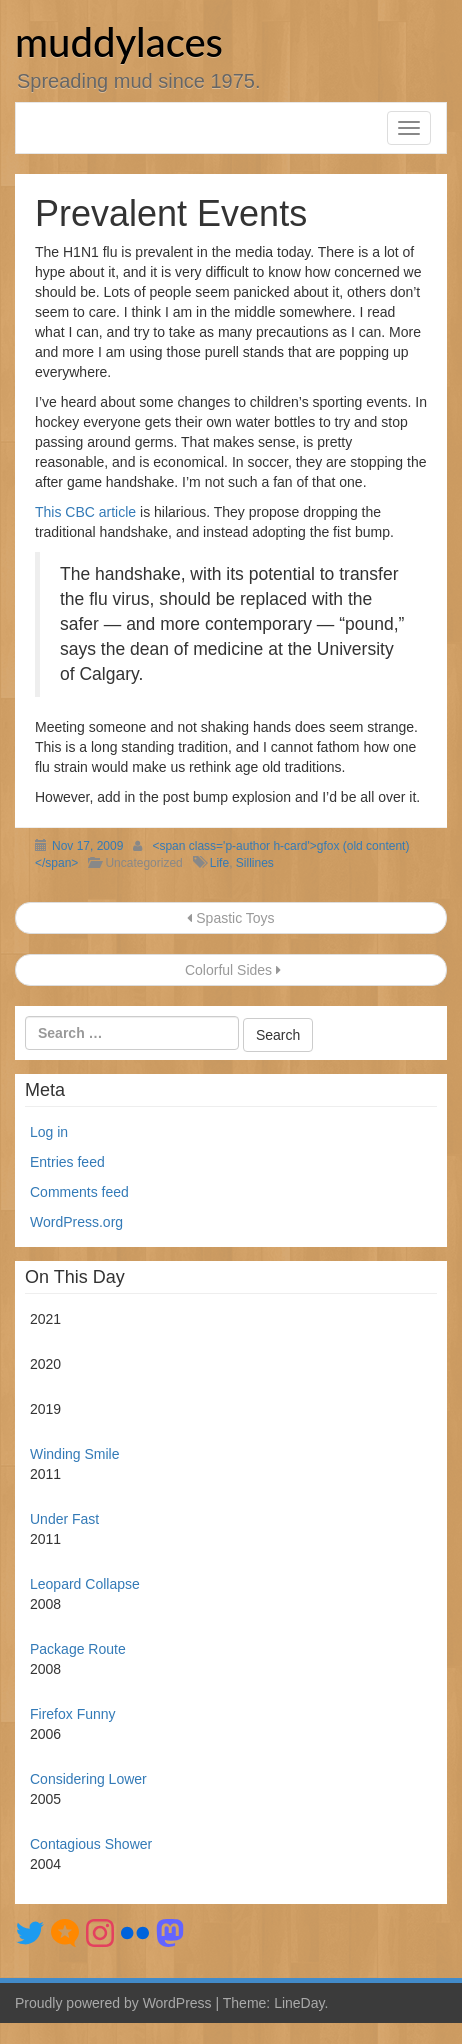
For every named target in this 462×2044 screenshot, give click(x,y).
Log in (49, 1132)
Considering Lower (88, 1779)
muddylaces (119, 42)
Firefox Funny (73, 1714)
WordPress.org (76, 1222)
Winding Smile (74, 1454)
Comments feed (79, 1192)
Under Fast (64, 1519)
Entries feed (67, 1162)
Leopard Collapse (85, 1584)
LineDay (299, 2003)
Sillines (255, 863)
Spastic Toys (230, 918)
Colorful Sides (231, 970)
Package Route (78, 1649)
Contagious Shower (91, 1844)
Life (219, 863)
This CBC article (85, 512)
